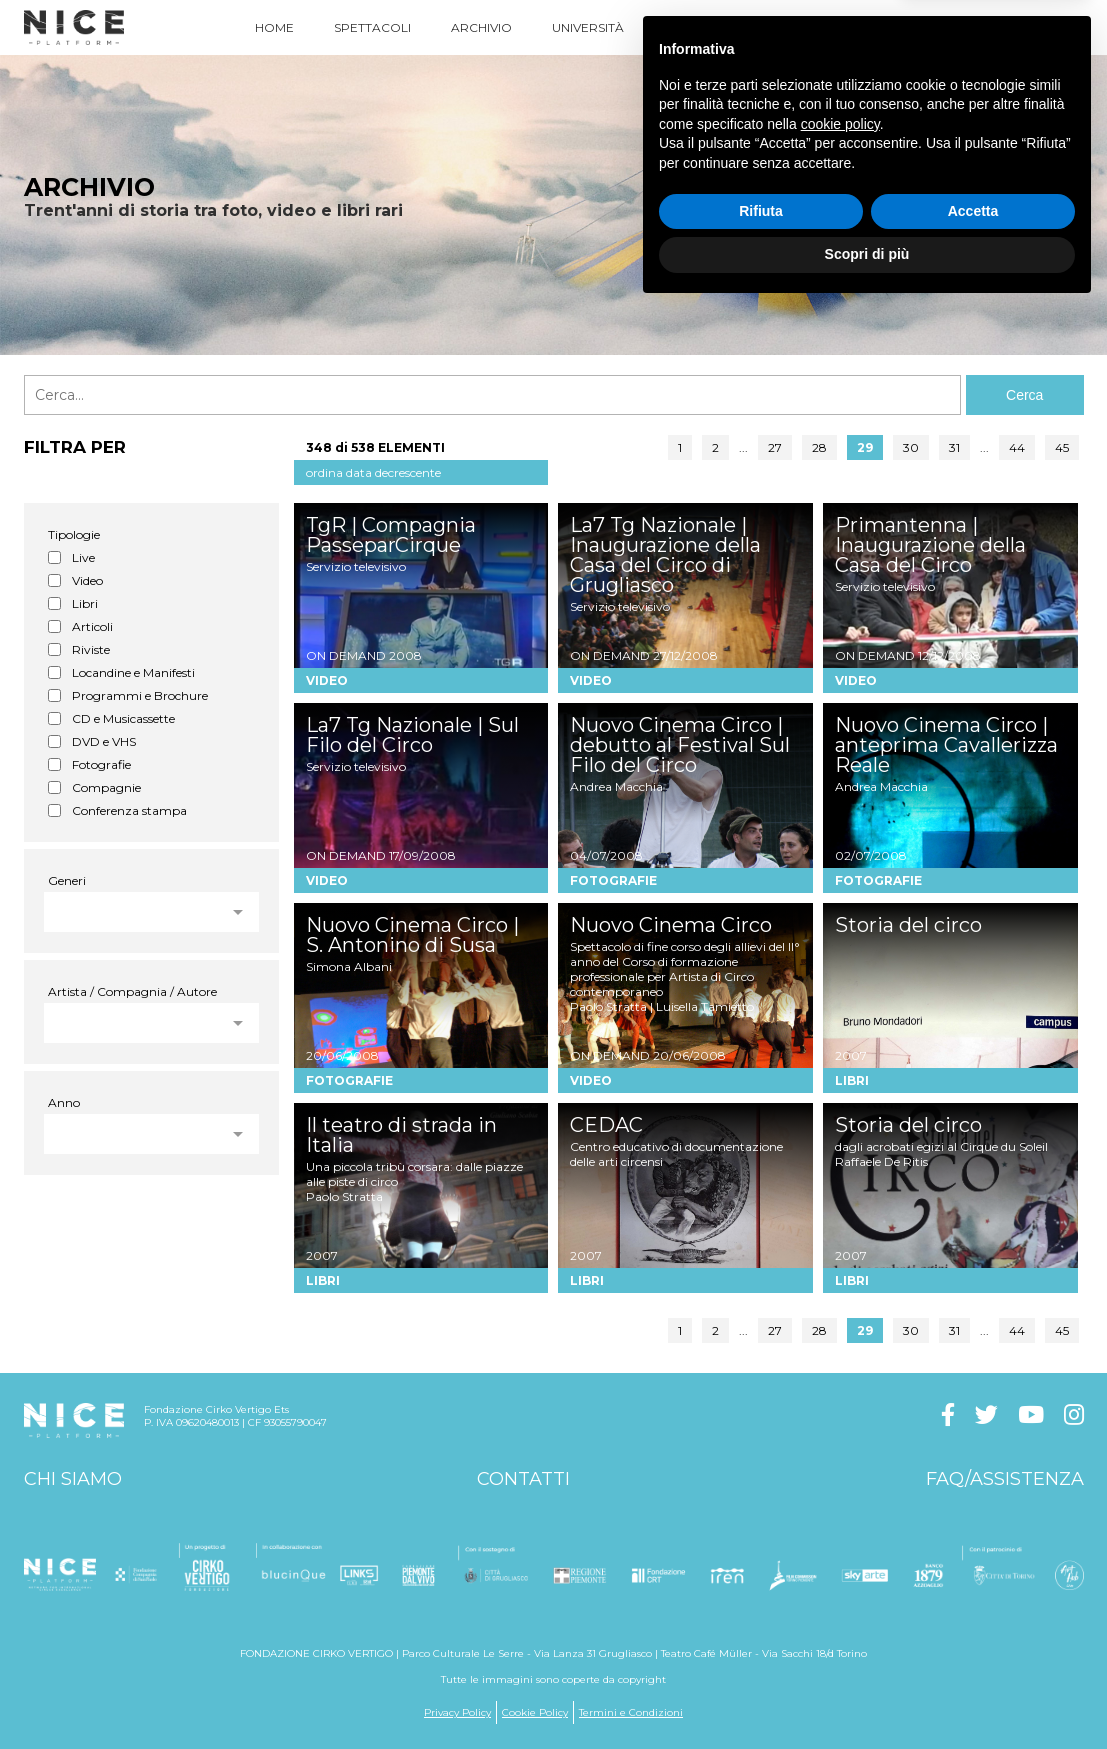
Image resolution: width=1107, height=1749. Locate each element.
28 (819, 447)
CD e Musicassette (123, 718)
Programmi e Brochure (140, 695)
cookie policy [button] (840, 1564)
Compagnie (106, 787)
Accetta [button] (973, 1651)
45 (1062, 447)
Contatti (523, 1479)
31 (954, 447)
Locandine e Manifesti (133, 672)
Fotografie (101, 764)
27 (775, 447)
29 (865, 447)
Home (274, 27)
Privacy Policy (457, 1712)
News (682, 27)
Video (87, 580)
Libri (85, 603)
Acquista (920, 27)
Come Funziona (794, 27)
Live (83, 557)
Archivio (481, 27)
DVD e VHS (104, 741)
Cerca (1024, 395)
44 (1017, 447)
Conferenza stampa (129, 810)
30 (911, 447)
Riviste (91, 649)
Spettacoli (372, 27)
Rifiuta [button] (761, 1651)
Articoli (92, 626)
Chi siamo (73, 1479)
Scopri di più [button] (867, 1694)
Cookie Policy (535, 1712)
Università (588, 27)
